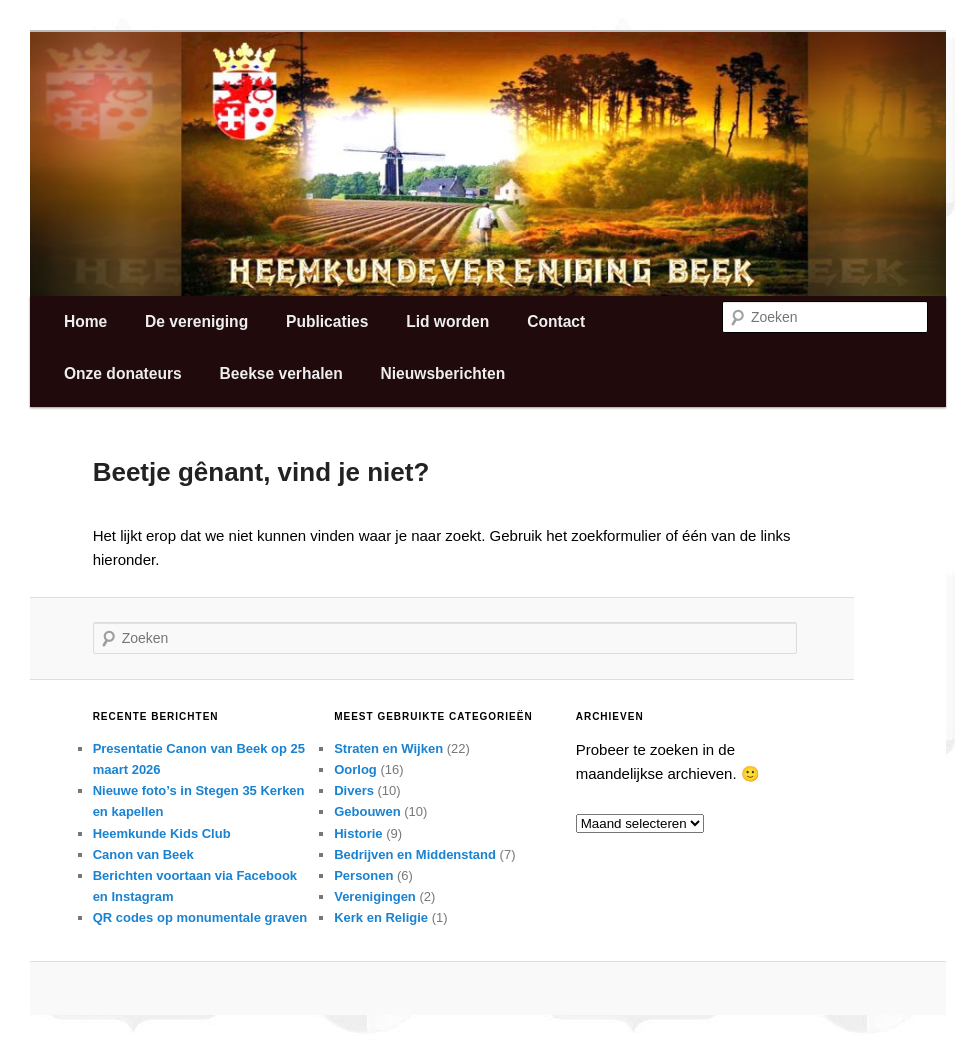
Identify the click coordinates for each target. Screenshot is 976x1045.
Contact (556, 321)
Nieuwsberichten (442, 373)
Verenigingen (375, 896)
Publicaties (327, 321)
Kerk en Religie (381, 917)
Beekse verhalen (281, 373)
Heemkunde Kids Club (162, 833)
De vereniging (196, 321)
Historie (358, 833)
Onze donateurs (123, 373)
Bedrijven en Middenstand (415, 854)
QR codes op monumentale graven (200, 917)
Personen (363, 875)
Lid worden (447, 321)
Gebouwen (367, 811)
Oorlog (355, 769)
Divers (354, 790)
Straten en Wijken (388, 748)
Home (85, 321)
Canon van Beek (143, 854)
